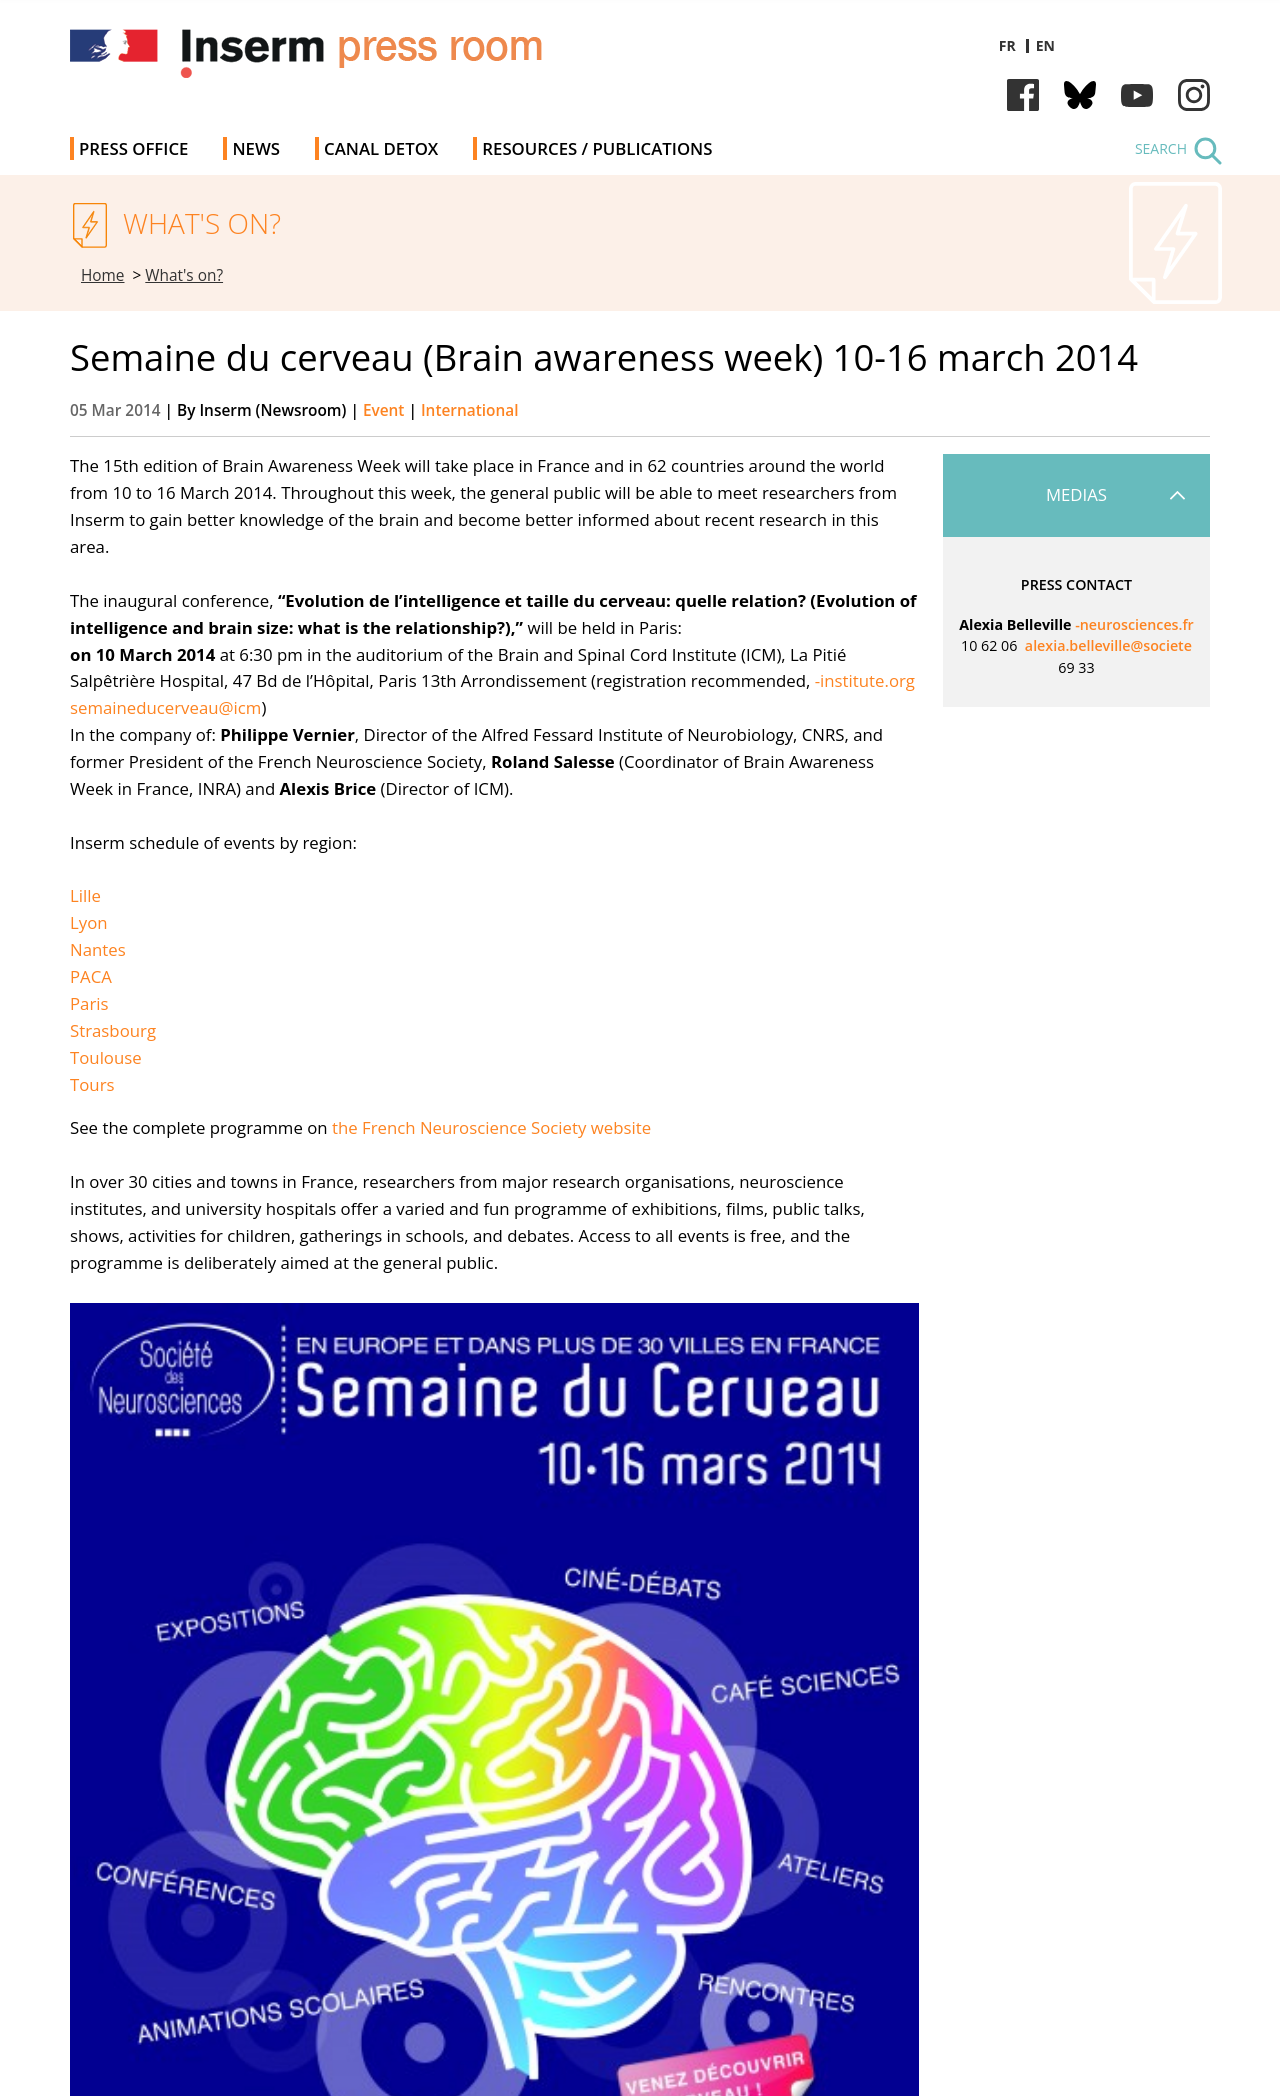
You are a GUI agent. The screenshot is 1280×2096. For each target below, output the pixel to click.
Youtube (1137, 95)
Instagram (1194, 95)
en (1045, 45)
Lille (85, 895)
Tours (92, 1084)
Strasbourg (113, 1030)
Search (1161, 148)
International (470, 410)
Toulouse (106, 1057)
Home (103, 275)
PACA (91, 976)
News (256, 148)
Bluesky (1080, 95)
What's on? (184, 275)
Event (384, 410)
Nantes (98, 949)
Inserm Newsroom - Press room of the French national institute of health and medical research (353, 59)
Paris (89, 1003)
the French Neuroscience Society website (491, 1127)
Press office (133, 148)
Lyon (89, 922)
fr (1007, 45)
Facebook (1023, 95)
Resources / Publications (597, 148)
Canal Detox (381, 148)
